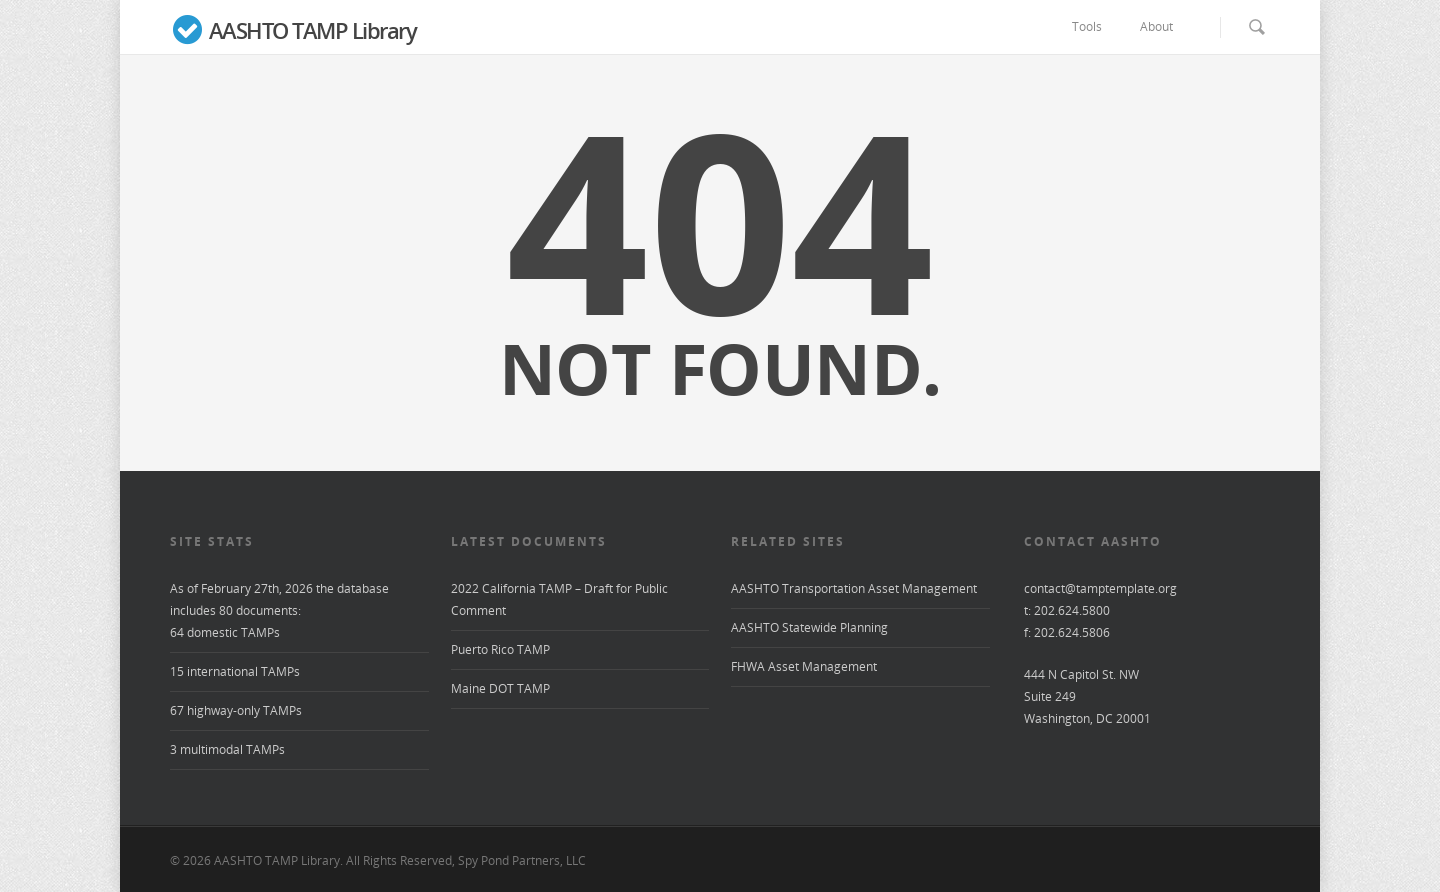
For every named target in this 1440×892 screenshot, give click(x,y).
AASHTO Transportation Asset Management (854, 588)
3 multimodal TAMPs (227, 749)
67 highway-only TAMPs (236, 710)
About (1165, 27)
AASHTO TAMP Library (293, 32)
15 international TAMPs (235, 671)
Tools (1096, 27)
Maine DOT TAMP (500, 688)
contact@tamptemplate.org (1100, 588)
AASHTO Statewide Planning (809, 627)
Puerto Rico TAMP (500, 649)
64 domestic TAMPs (225, 632)
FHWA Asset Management (804, 666)
